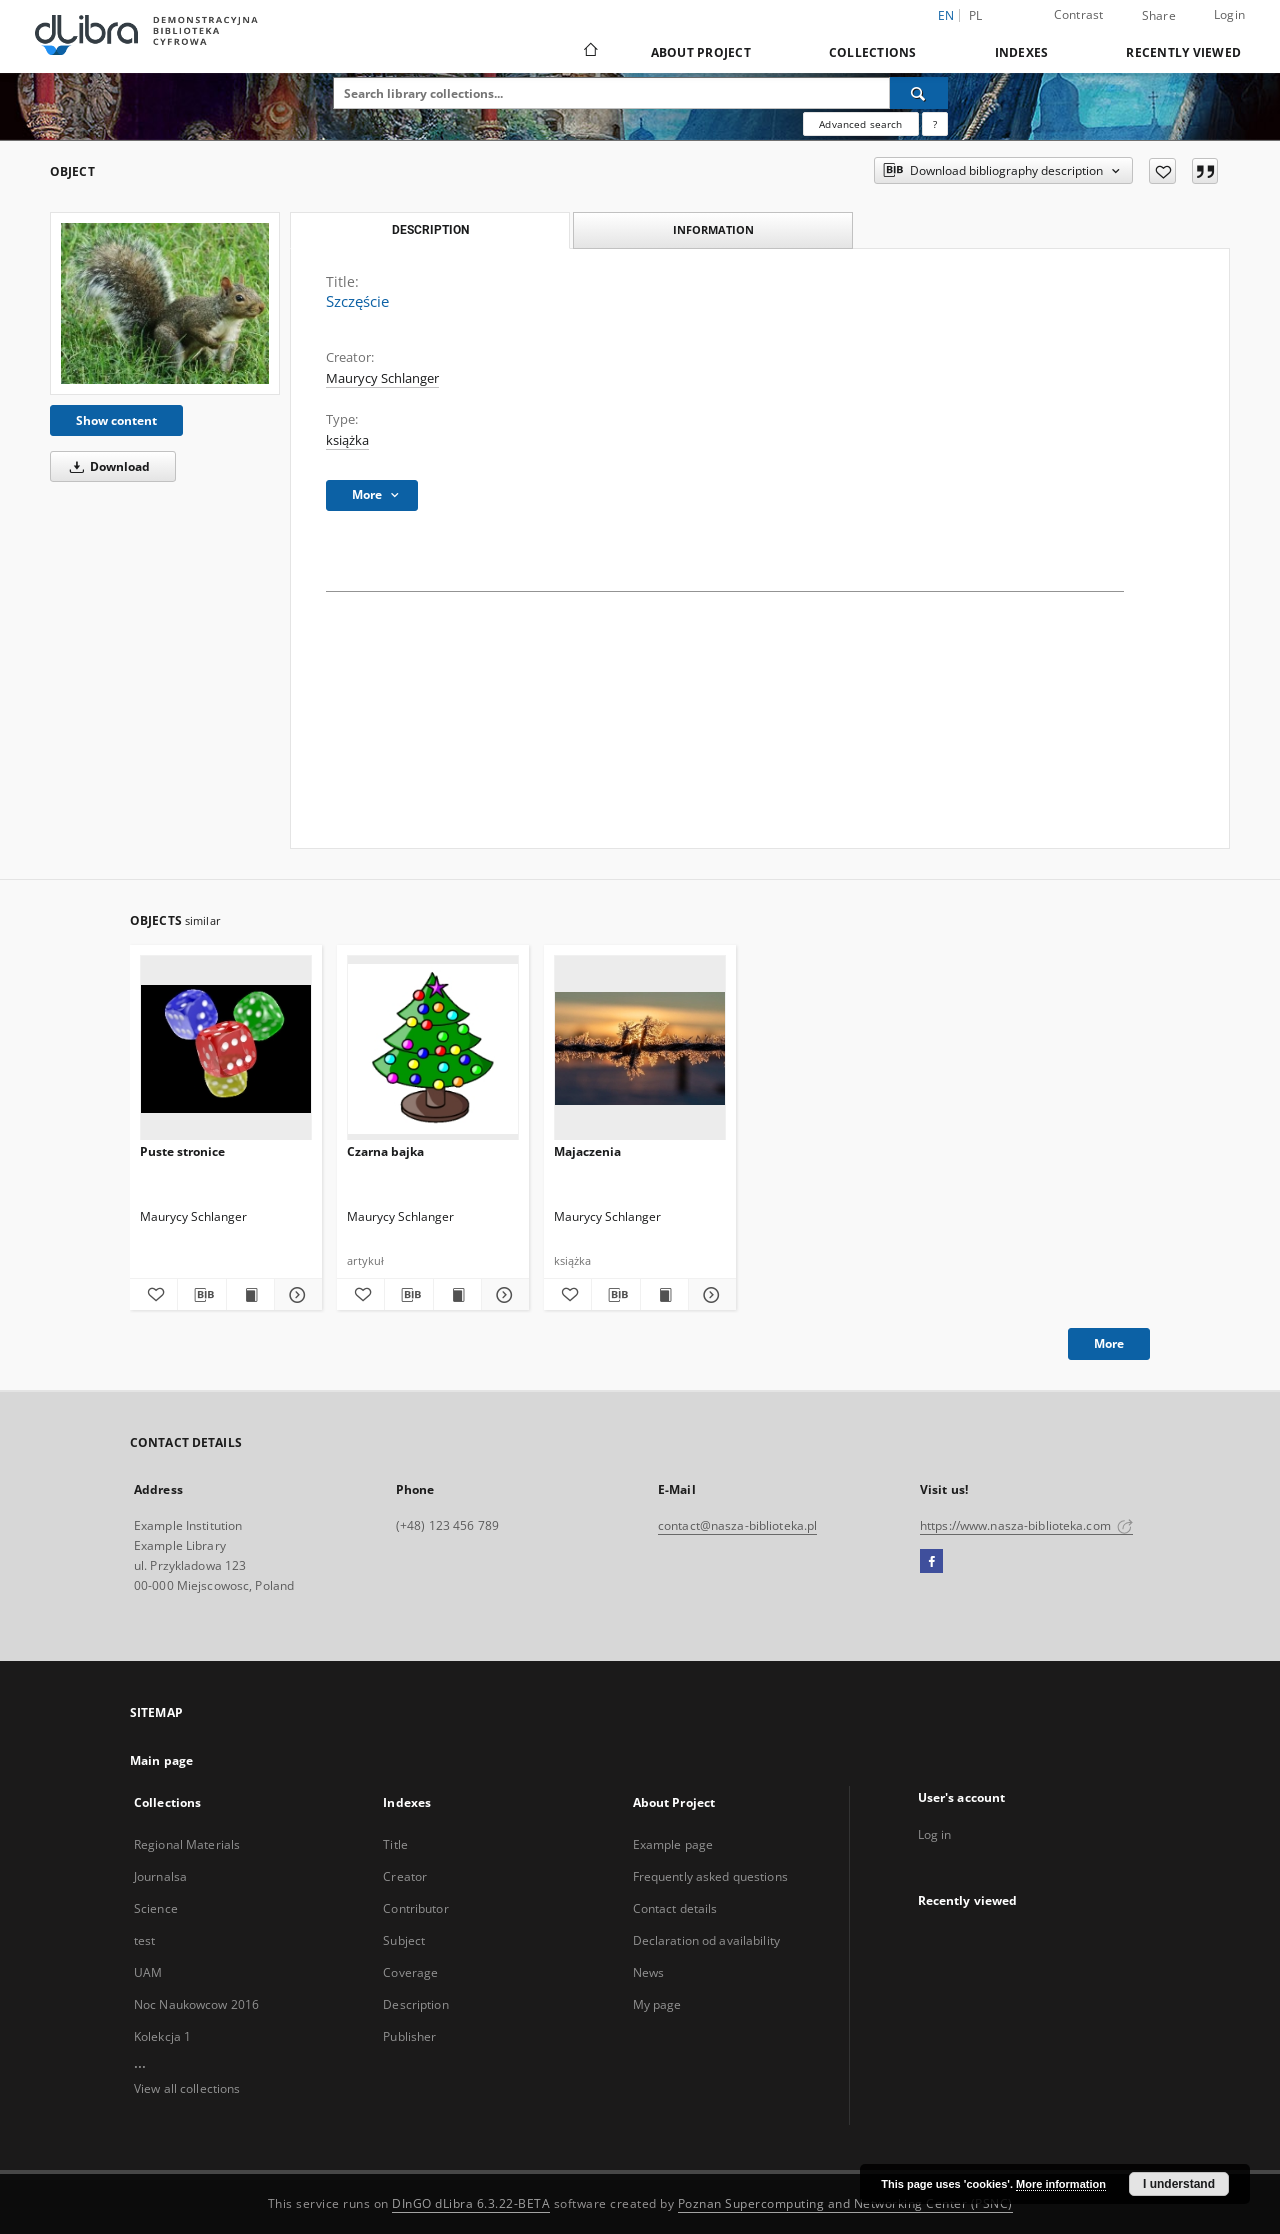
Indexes (1022, 52)
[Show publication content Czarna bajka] (457, 1295)
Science (156, 1908)
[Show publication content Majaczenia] (664, 1295)
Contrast (1079, 14)
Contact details (675, 1908)
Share (1159, 16)
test (144, 1940)
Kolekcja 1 (162, 2036)
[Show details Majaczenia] (709, 1295)
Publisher (409, 2036)
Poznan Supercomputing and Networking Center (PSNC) (845, 2203)
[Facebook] (931, 1562)
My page (657, 2004)
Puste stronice (182, 1151)
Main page (161, 1760)
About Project (701, 52)
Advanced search (860, 124)
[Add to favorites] (1162, 171)
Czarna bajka (385, 1151)
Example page (673, 1844)
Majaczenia (587, 1151)
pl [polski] (976, 15)
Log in (935, 1834)
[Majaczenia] (640, 1048)
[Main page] (589, 52)
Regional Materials (187, 1844)
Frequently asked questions (710, 1876)
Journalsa (160, 1876)
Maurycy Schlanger (382, 378)
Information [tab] (713, 229)
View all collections (187, 2088)
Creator (405, 1876)
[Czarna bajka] (433, 1048)
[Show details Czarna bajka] (502, 1295)
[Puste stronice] (226, 1048)
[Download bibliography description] (201, 1295)
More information (1061, 2184)
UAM (148, 1972)
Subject (404, 1940)
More (1109, 1343)
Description (415, 2004)
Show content (116, 420)
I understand (1179, 2184)
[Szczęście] (165, 303)
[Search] (919, 93)
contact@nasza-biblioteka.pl (737, 1525)
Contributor (415, 1908)
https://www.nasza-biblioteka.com (1026, 1525)
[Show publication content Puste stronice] (250, 1295)
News (648, 1972)
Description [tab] (430, 230)
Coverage (410, 1972)
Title (395, 1844)
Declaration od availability (706, 1940)
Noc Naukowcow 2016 (196, 2004)
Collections (873, 52)
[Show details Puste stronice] (295, 1295)
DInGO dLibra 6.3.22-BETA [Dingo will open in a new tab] (471, 2203)
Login (1229, 14)
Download (106, 466)
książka (347, 440)
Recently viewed (1183, 52)
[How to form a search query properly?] (935, 124)
